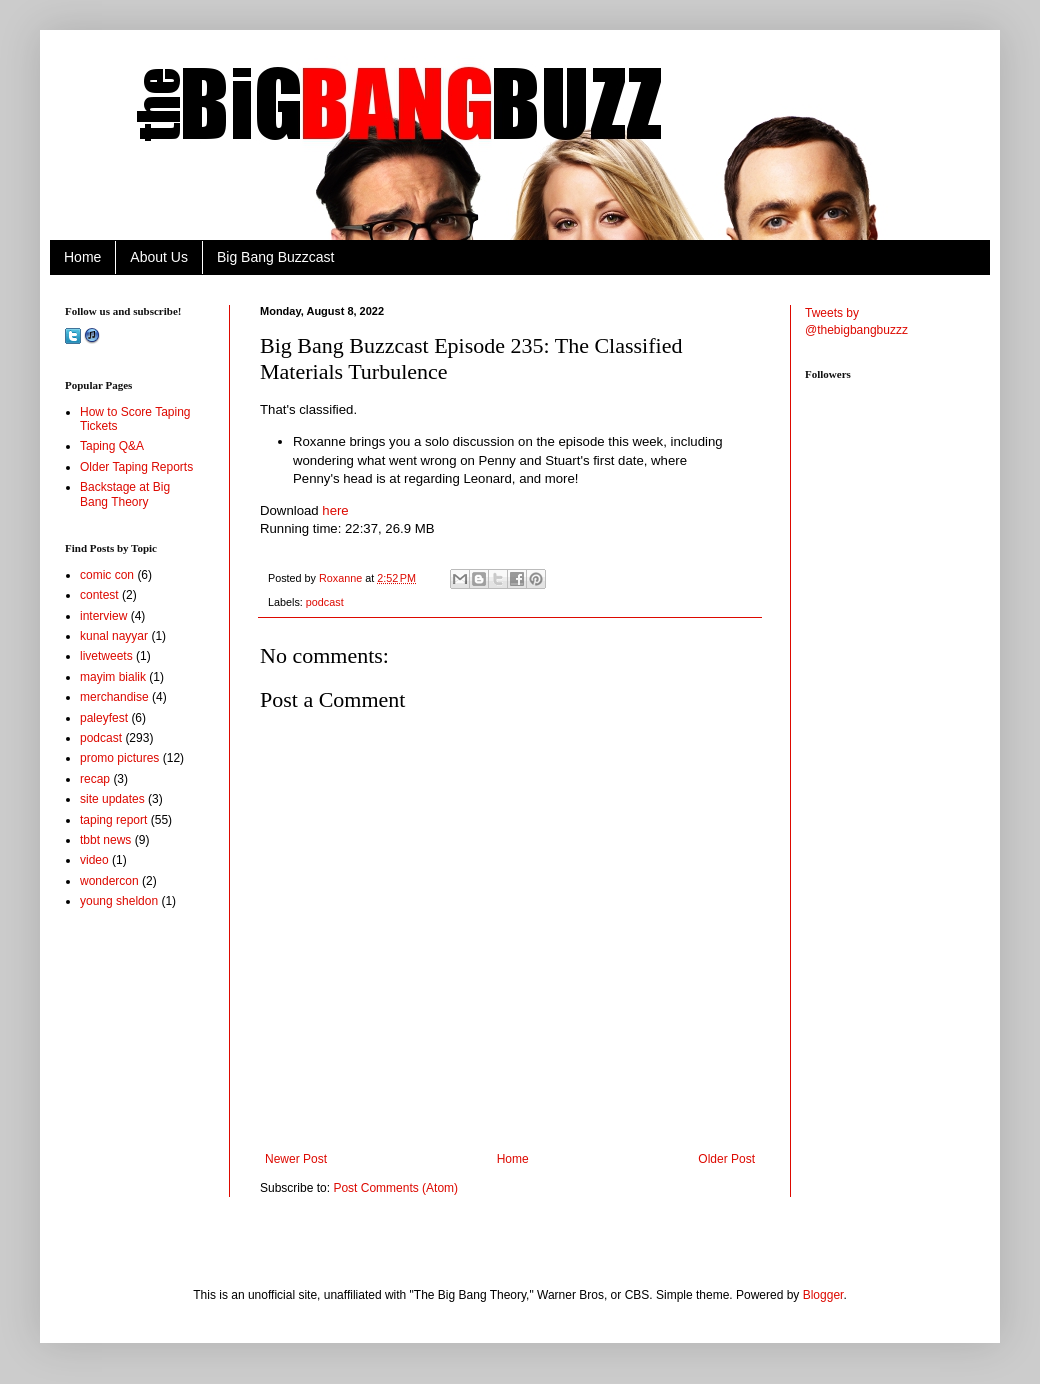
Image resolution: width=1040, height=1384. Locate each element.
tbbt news (105, 840)
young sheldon (119, 901)
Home (82, 257)
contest (99, 595)
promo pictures (119, 758)
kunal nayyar (114, 636)
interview (103, 616)
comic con (107, 575)
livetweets (106, 656)
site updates (112, 799)
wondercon (109, 881)
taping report (113, 820)
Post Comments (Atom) (395, 1188)
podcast (325, 602)
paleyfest (104, 718)
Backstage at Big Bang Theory (125, 494)
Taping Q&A (112, 446)
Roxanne (342, 578)
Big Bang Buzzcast (276, 257)
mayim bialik (113, 677)
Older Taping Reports (136, 467)
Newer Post (296, 1159)
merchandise (114, 697)
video (94, 860)
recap (95, 779)
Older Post (726, 1159)
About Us (159, 257)
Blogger (823, 1295)
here (335, 510)
